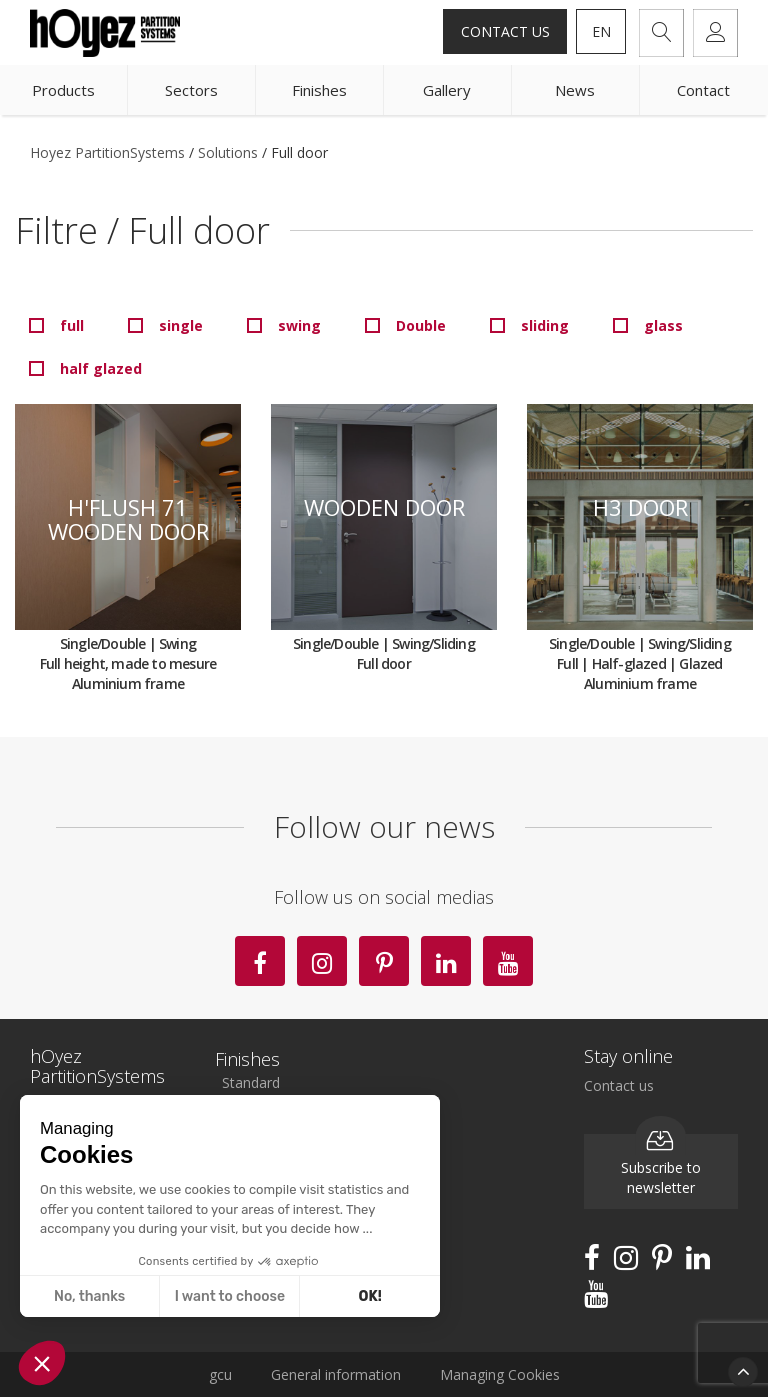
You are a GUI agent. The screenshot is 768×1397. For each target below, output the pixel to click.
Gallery (447, 90)
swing (299, 325)
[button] (42, 1363)
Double (421, 325)
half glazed (101, 368)
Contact (703, 90)
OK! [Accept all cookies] (370, 1296)
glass (663, 325)
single (181, 325)
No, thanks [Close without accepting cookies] (89, 1296)
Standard (251, 1082)
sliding (545, 325)
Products (63, 90)
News (575, 90)
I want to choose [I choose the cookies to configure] (230, 1296)
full (72, 325)
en (601, 31)
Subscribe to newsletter (661, 1166)
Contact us (505, 31)
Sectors (191, 90)
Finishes (319, 90)
